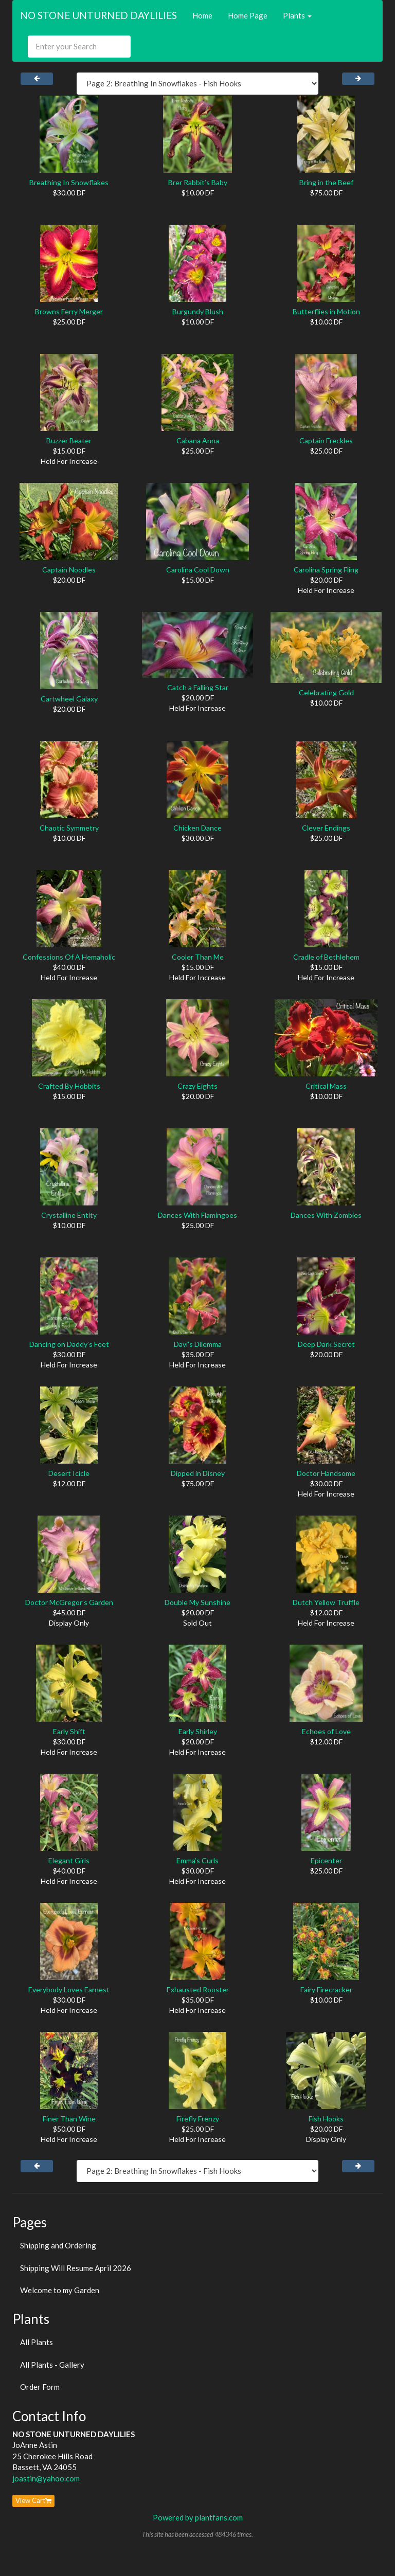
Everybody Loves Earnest (69, 1989)
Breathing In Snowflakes (69, 182)
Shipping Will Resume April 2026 (75, 2268)
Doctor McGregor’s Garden (69, 1602)
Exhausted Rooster (198, 1989)
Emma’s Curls (197, 1860)
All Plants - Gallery (52, 2364)
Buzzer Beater (69, 440)
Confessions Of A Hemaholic (69, 956)
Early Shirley (197, 1731)
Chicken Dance (197, 827)
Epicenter (326, 1860)
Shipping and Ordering (58, 2245)
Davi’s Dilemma (198, 1344)
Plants (297, 15)
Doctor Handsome (326, 1473)
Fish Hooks (326, 2118)
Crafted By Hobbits (69, 1086)
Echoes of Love (326, 1731)
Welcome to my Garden (59, 2290)
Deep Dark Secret (326, 1344)
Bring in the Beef (326, 182)
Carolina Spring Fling (326, 569)
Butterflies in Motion (326, 311)
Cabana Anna (197, 440)
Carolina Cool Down (197, 569)
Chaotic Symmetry (69, 827)
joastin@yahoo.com (46, 2478)
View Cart (33, 2500)
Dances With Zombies (326, 1215)
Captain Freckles (326, 440)
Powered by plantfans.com (198, 2517)
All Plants (36, 2342)
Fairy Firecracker (326, 1989)
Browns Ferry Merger (69, 311)
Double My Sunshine (197, 1602)
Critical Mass (326, 1086)
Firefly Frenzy (197, 2118)
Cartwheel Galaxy (69, 698)
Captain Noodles (69, 569)
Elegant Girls (68, 1860)
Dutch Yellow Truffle (326, 1602)
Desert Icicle (68, 1473)
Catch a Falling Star (197, 687)
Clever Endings (326, 827)
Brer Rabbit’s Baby (197, 182)
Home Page (247, 15)
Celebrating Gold (326, 692)
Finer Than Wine (69, 2118)
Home (202, 15)
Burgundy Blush (197, 311)
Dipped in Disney (198, 1473)
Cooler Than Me (198, 956)
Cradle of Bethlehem (326, 956)
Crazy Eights (197, 1086)
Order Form (40, 2386)
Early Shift (69, 1731)
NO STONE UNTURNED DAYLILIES (98, 15)
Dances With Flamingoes (197, 1215)
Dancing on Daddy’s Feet (69, 1344)
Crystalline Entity (69, 1215)
